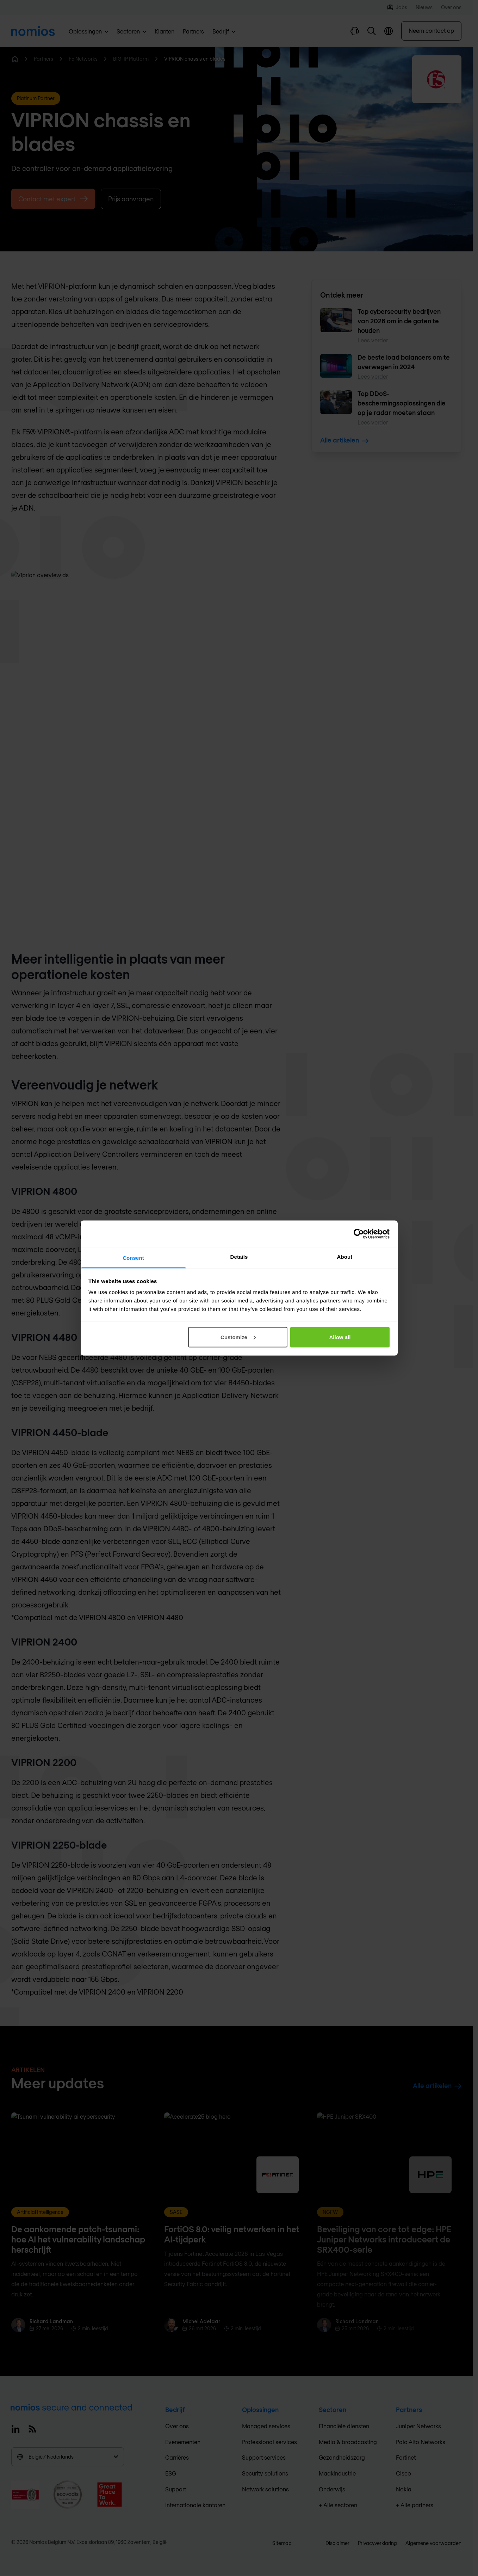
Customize (238, 1337)
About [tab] (345, 1257)
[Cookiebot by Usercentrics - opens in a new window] (359, 1233)
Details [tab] (239, 1257)
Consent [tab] (133, 1258)
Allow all (340, 1337)
